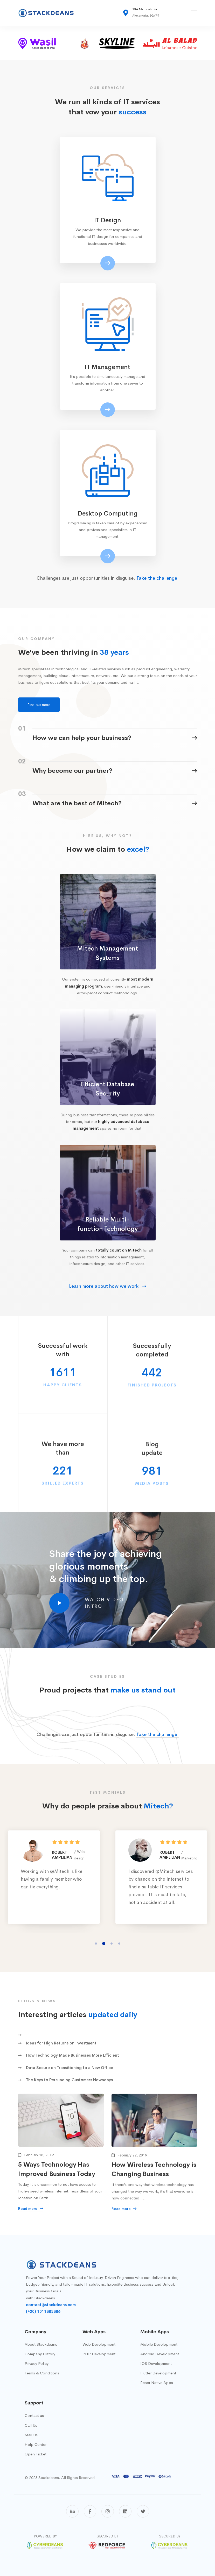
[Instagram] (107, 2511)
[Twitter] (143, 2511)
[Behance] (72, 2511)
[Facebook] (90, 2511)
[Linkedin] (125, 2511)
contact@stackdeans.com (51, 2304)
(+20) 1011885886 (43, 2311)
